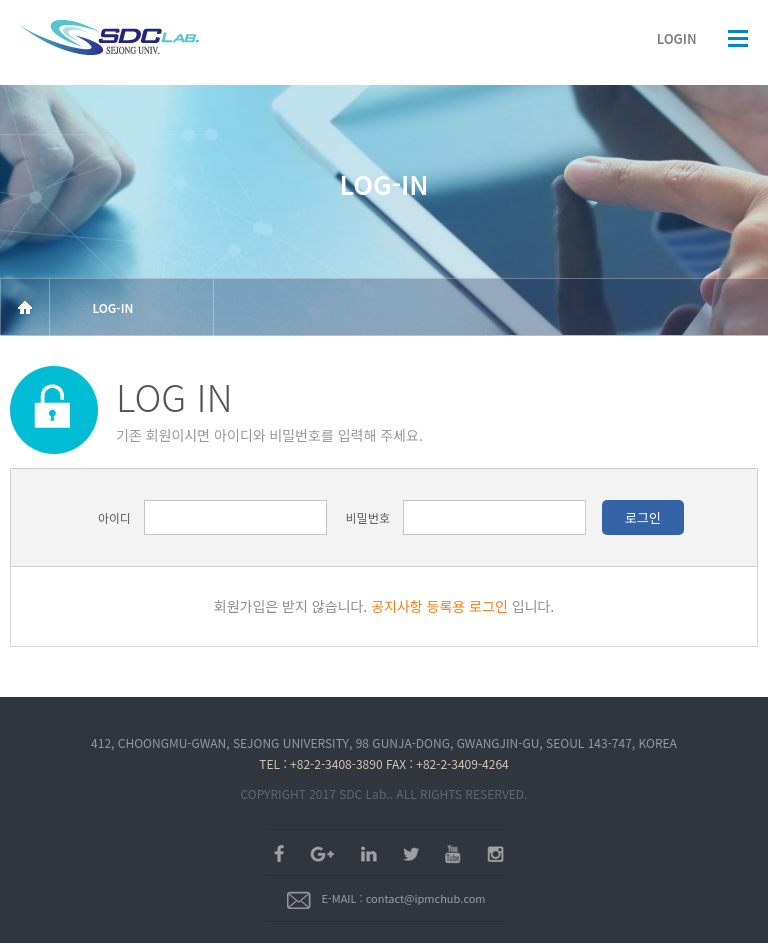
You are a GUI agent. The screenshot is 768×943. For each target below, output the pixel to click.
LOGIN (677, 38)
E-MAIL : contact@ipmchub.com (386, 898)
